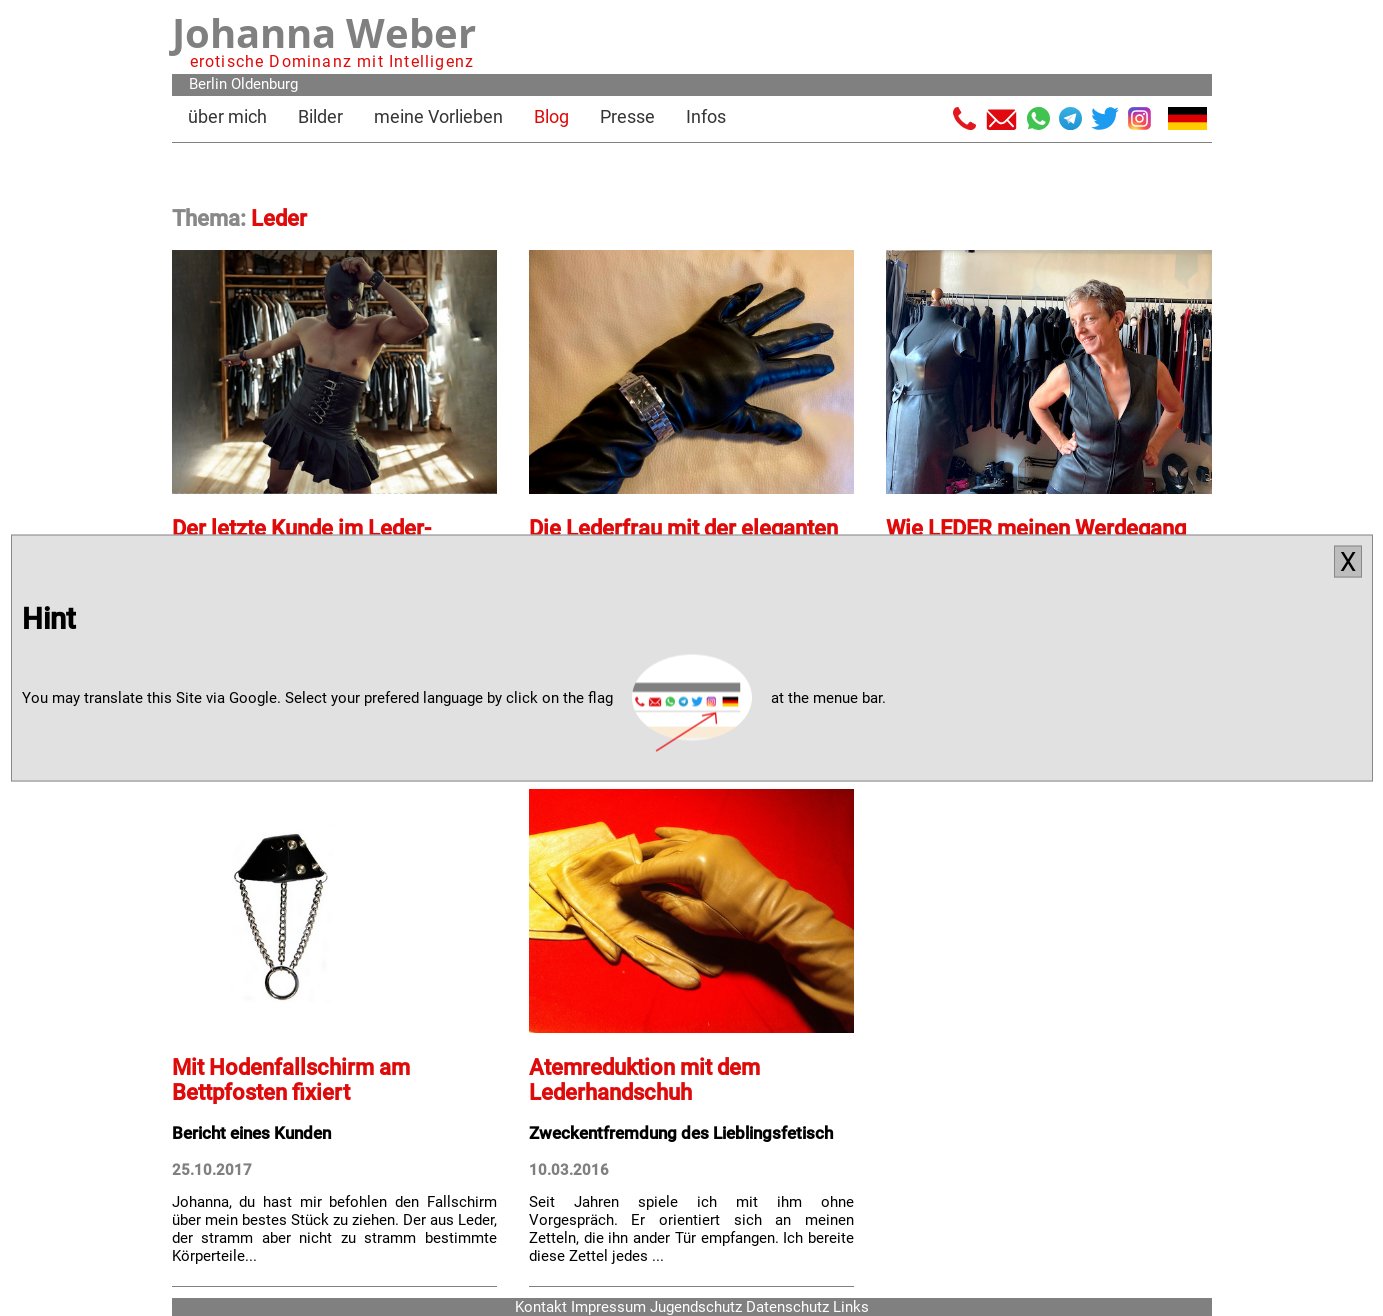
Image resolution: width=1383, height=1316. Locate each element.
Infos (706, 116)
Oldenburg (264, 84)
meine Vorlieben (438, 116)
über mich (227, 116)
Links (851, 1307)
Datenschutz (787, 1307)
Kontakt (541, 1307)
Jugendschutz (696, 1307)
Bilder (320, 116)
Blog (551, 116)
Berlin (208, 84)
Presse (627, 116)
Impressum (608, 1307)
